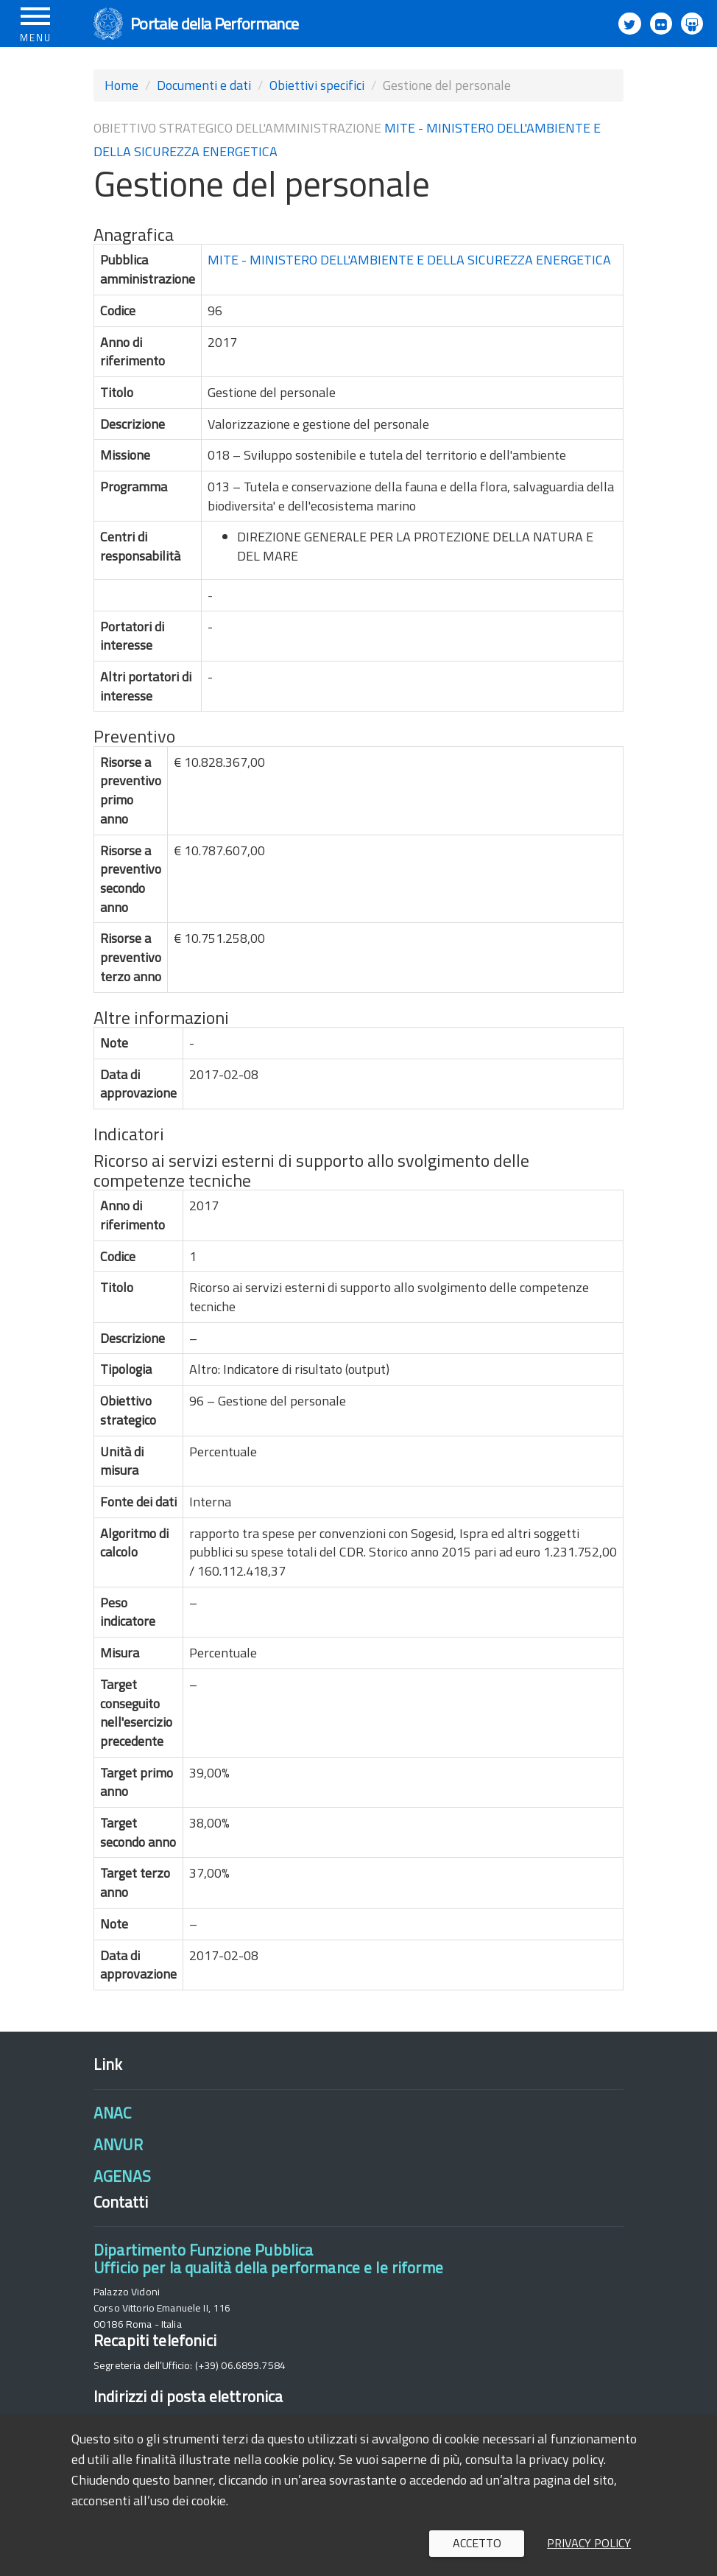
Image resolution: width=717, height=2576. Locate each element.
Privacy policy (589, 2543)
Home (121, 85)
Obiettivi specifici (316, 85)
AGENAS (122, 2176)
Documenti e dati (204, 85)
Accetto (477, 2543)
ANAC (112, 2112)
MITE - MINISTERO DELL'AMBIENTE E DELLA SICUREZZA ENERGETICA (409, 260)
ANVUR (118, 2144)
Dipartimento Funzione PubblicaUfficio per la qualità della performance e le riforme (268, 2258)
